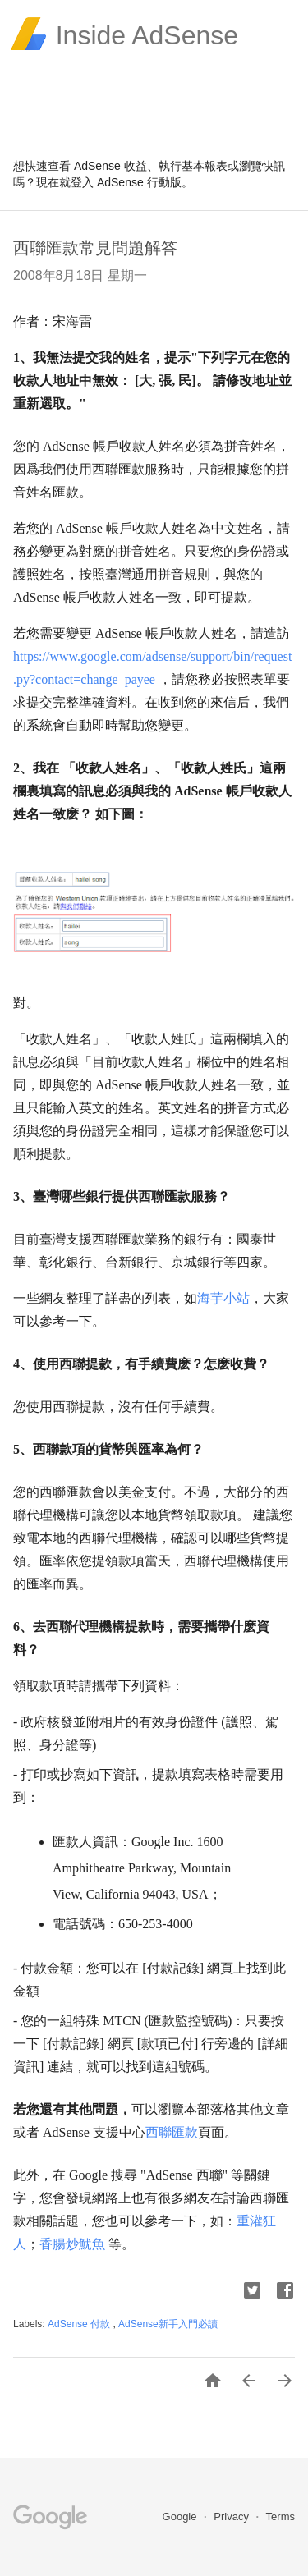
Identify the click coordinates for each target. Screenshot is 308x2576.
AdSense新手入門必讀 (168, 2324)
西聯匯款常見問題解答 (95, 248)
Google (181, 2516)
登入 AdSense (107, 182)
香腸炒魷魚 (72, 2244)
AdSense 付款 (80, 2324)
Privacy (232, 2516)
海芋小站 (223, 1298)
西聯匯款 (171, 2132)
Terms (280, 2516)
